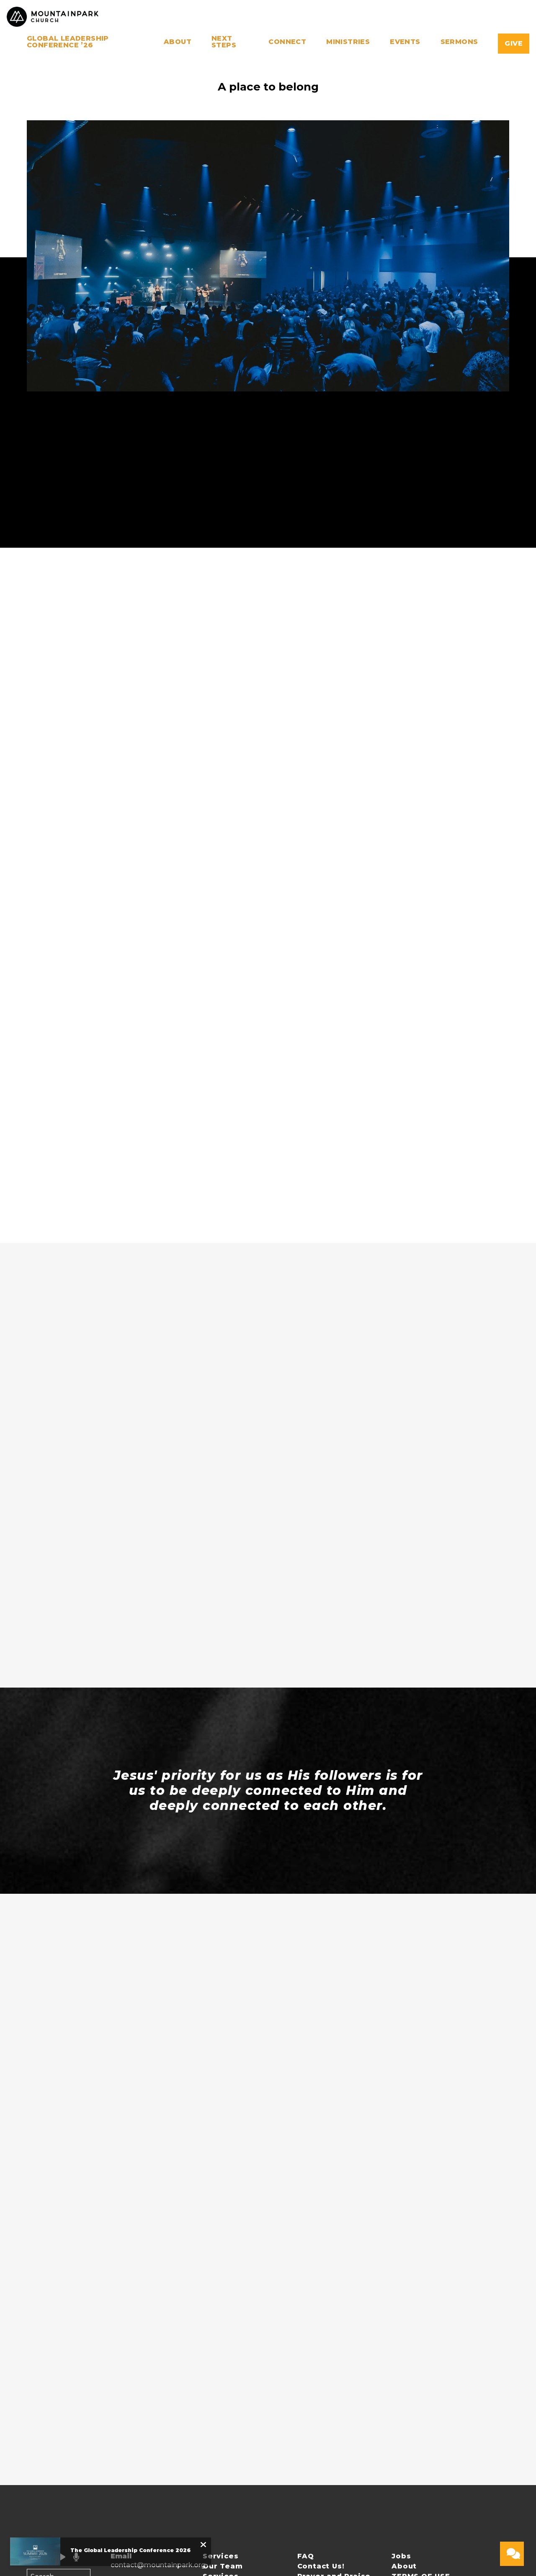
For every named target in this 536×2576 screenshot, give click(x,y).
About (177, 42)
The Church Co (473, 2504)
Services (220, 2360)
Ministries (348, 42)
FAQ (305, 2360)
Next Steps (223, 42)
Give (514, 43)
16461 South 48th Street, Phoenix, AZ (139, 2429)
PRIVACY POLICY (235, 2390)
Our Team (222, 2370)
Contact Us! (321, 2370)
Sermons (459, 42)
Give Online (130, 2463)
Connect (287, 42)
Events (405, 42)
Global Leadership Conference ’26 (68, 42)
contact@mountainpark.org (158, 2369)
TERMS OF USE (421, 2380)
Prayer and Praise (334, 2380)
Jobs (401, 2360)
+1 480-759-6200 (139, 2393)
